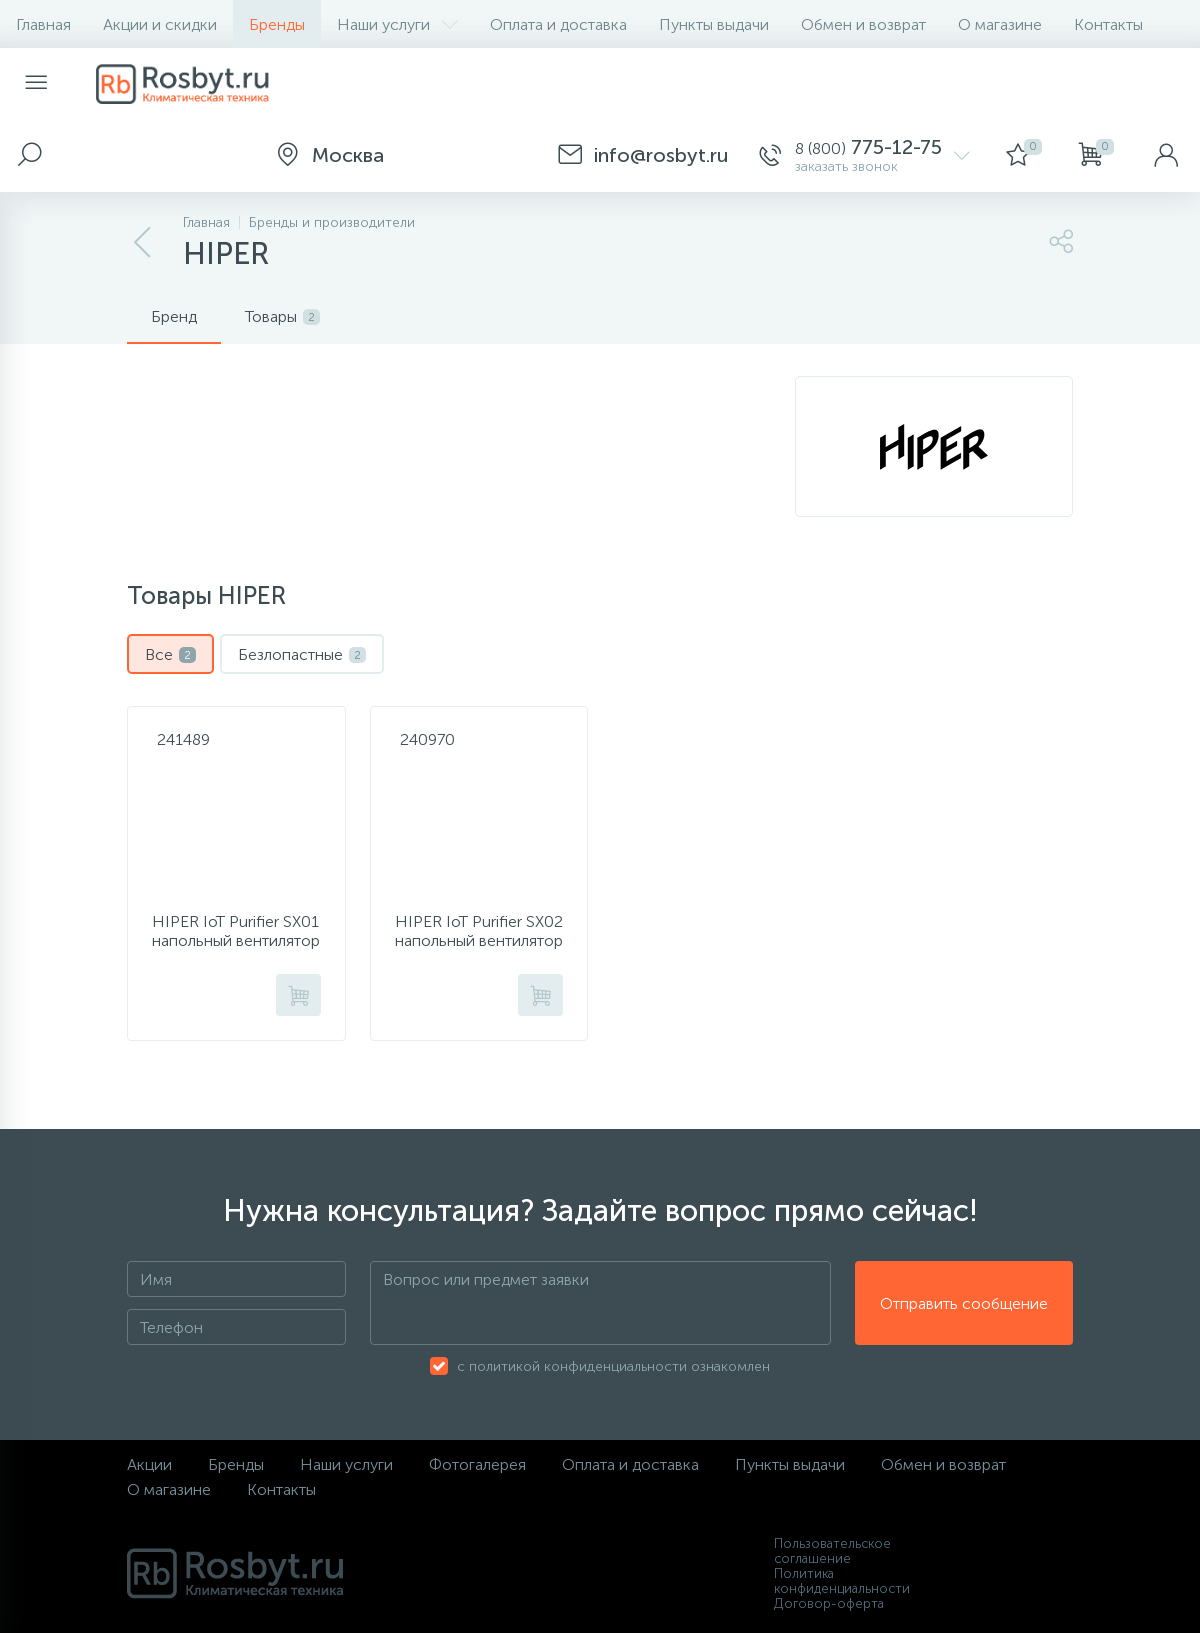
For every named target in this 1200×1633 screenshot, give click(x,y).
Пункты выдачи (714, 24)
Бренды (277, 24)
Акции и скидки (160, 24)
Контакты (1108, 24)
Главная (43, 24)
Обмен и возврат (863, 24)
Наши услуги (397, 24)
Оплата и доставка (558, 24)
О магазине (1000, 24)
